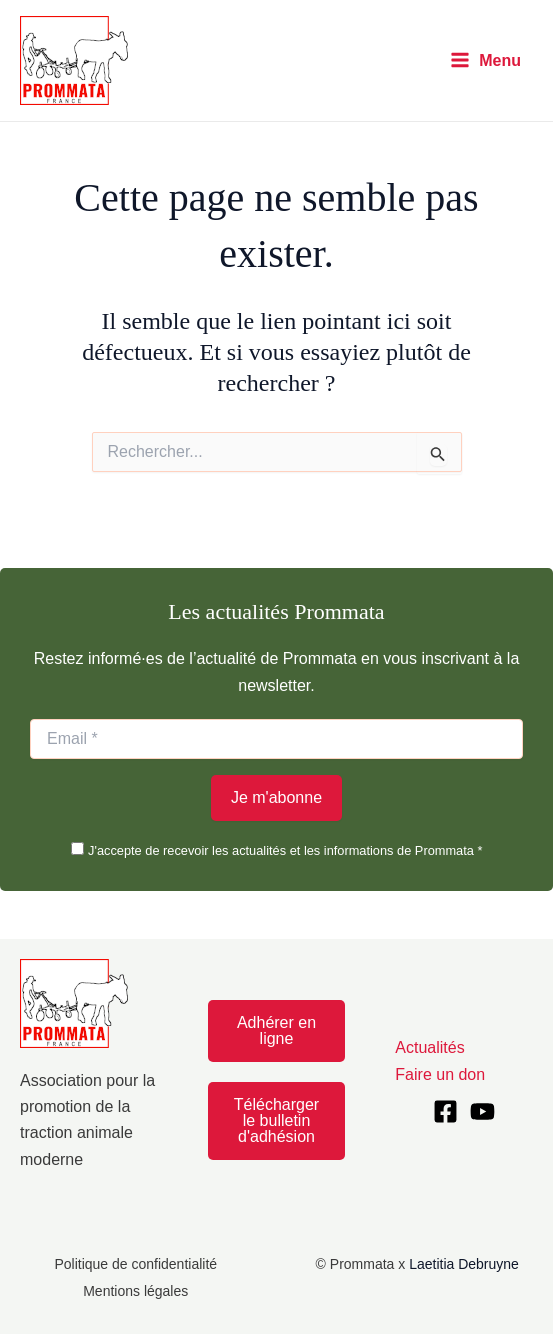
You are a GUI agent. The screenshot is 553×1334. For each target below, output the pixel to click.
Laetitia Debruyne (464, 1264)
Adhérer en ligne (276, 1030)
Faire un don (440, 1074)
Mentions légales (135, 1291)
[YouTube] (482, 1111)
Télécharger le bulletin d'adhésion (276, 1120)
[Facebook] (445, 1111)
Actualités (429, 1047)
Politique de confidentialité (135, 1264)
